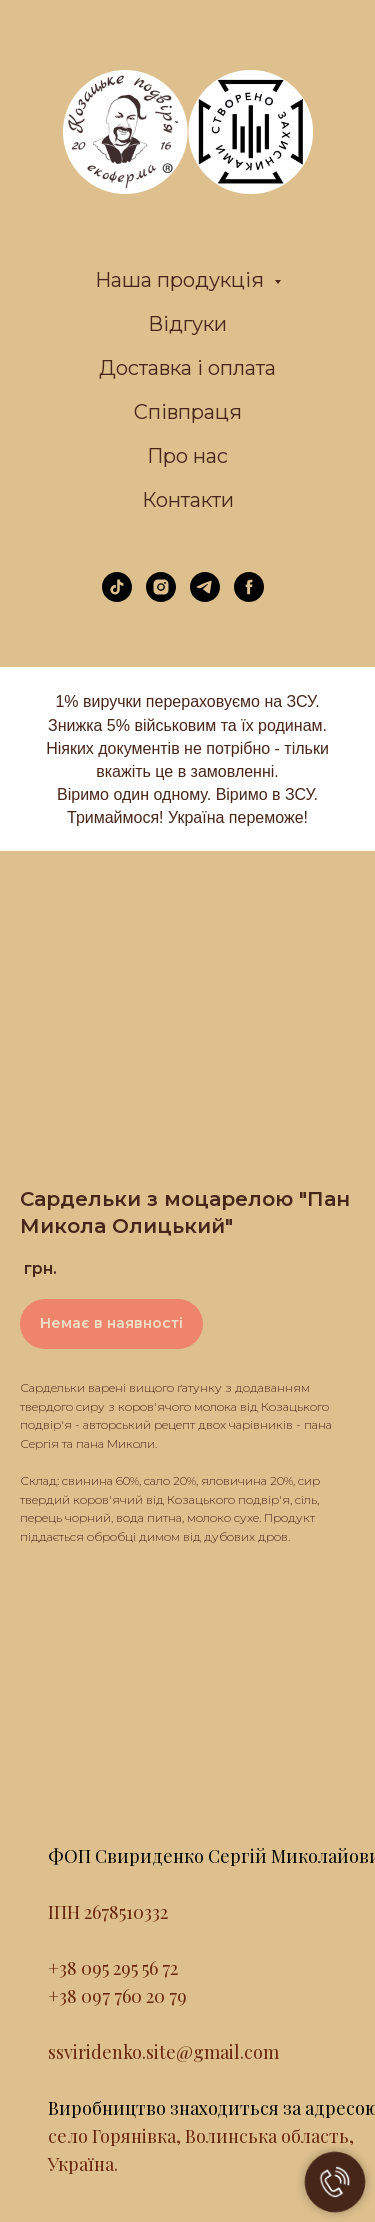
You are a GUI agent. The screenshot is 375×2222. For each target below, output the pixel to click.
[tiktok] (117, 596)
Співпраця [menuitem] (188, 412)
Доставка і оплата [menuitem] (187, 368)
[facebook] (249, 596)
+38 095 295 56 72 (113, 1968)
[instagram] (161, 596)
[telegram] (205, 596)
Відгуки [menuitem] (187, 324)
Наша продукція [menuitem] (182, 280)
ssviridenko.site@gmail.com (163, 2052)
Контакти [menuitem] (188, 500)
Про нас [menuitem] (187, 456)
